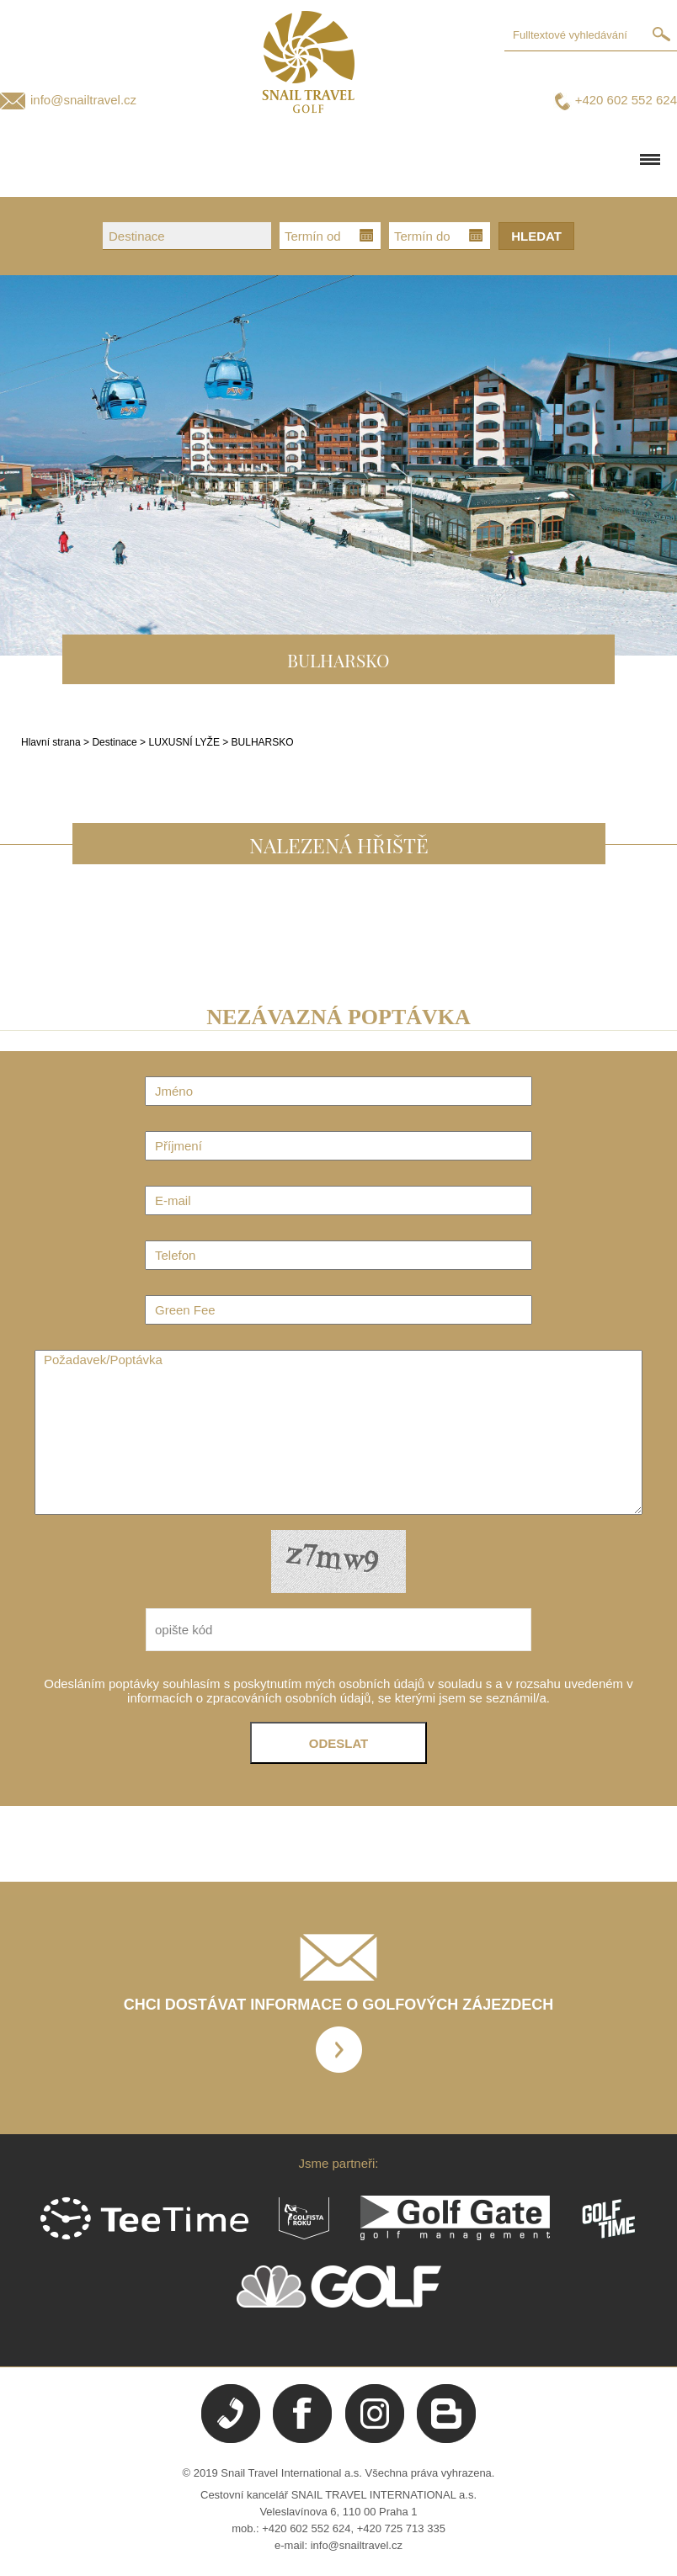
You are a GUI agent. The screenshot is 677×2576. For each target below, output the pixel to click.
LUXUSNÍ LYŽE (185, 742)
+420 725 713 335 (401, 2528)
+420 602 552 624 (626, 100)
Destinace (114, 742)
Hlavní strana (51, 742)
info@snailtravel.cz (83, 100)
